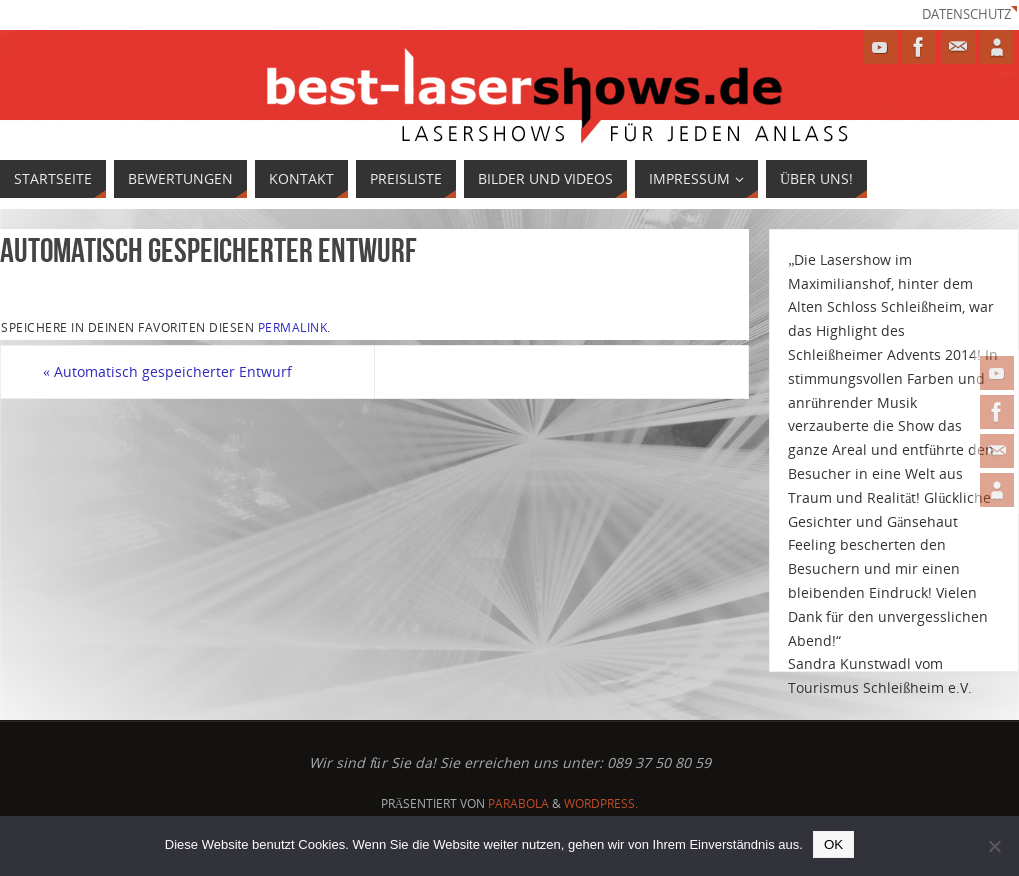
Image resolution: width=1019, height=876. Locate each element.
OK (833, 844)
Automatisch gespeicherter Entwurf (167, 371)
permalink (293, 327)
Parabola (518, 803)
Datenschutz (966, 14)
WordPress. (601, 803)
